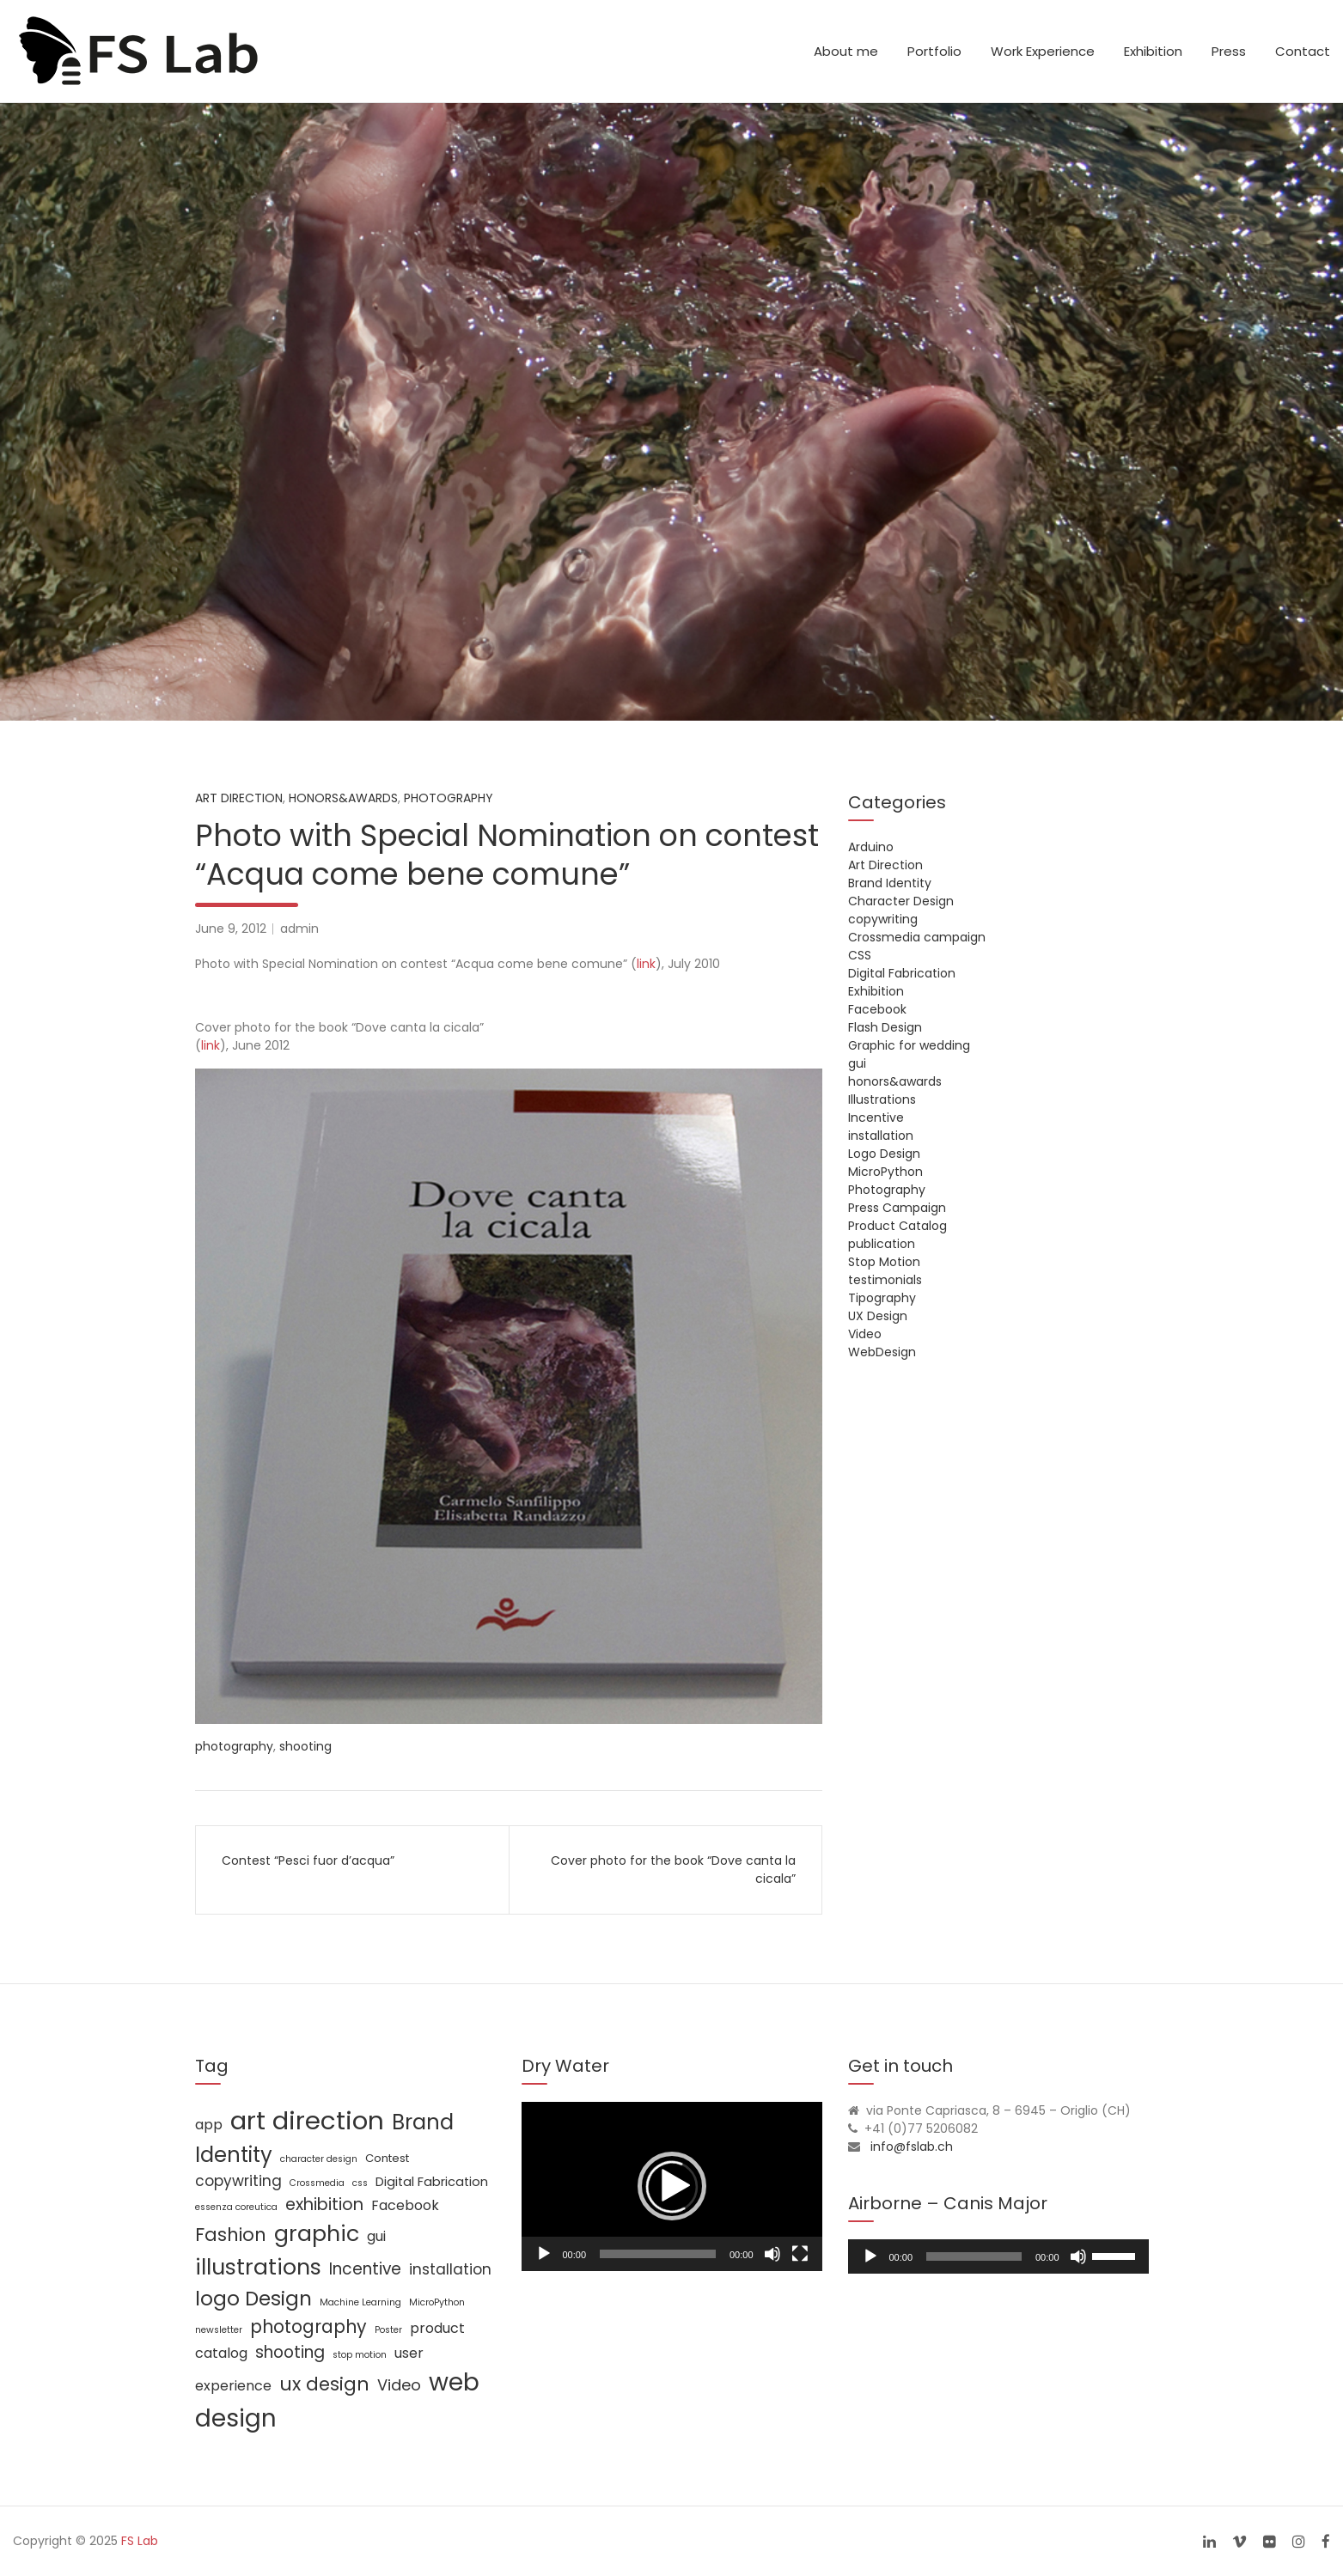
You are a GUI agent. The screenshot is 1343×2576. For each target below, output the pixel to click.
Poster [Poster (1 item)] (388, 2329)
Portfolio (934, 51)
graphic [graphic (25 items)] (316, 2233)
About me (846, 51)
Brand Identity (889, 883)
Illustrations (882, 1099)
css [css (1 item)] (360, 2183)
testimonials (885, 1279)
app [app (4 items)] (209, 2124)
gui (857, 1063)
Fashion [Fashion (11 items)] (230, 2234)
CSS (859, 955)
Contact (1302, 51)
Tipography (882, 1297)
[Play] (543, 2253)
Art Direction (239, 798)
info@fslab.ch (911, 2146)
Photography (448, 798)
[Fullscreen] (800, 2253)
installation (880, 1135)
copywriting (883, 919)
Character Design (901, 901)
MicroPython (885, 1171)
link (646, 963)
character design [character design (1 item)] (318, 2159)
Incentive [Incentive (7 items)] (365, 2269)
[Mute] (772, 2253)
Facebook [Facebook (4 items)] (405, 2205)
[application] (672, 2186)
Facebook (877, 1009)
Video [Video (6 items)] (399, 2385)
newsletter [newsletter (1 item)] (218, 2329)
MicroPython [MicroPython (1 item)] (437, 2302)
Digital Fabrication (901, 973)
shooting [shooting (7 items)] (290, 2352)
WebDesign (882, 1352)
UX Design (877, 1316)
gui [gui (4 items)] (376, 2236)
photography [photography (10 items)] (308, 2326)
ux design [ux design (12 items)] (324, 2384)
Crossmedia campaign (917, 937)
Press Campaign (897, 1207)
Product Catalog (897, 1225)
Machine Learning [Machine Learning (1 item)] (360, 2302)
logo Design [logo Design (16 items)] (253, 2298)
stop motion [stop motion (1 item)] (360, 2354)
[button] (672, 2186)
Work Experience (1043, 51)
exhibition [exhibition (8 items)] (324, 2204)
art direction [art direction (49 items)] (307, 2120)
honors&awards (343, 798)
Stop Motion (884, 1261)
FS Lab (139, 2540)
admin (299, 928)
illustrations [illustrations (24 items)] (258, 2266)
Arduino (871, 847)
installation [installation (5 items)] (450, 2269)
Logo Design (884, 1153)
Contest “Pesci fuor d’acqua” (308, 1860)
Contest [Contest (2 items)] (387, 2158)
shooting (305, 1746)
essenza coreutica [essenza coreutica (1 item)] (236, 2207)
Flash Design (885, 1027)
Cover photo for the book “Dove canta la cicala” (673, 1869)
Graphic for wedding (909, 1045)
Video (865, 1334)
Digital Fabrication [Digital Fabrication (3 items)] (431, 2181)
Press (1229, 51)
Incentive (876, 1117)
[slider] (974, 2256)
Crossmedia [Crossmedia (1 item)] (317, 2183)
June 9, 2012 (230, 928)
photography (234, 1746)
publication (881, 1243)
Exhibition (1153, 51)
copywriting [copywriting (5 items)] (238, 2181)
